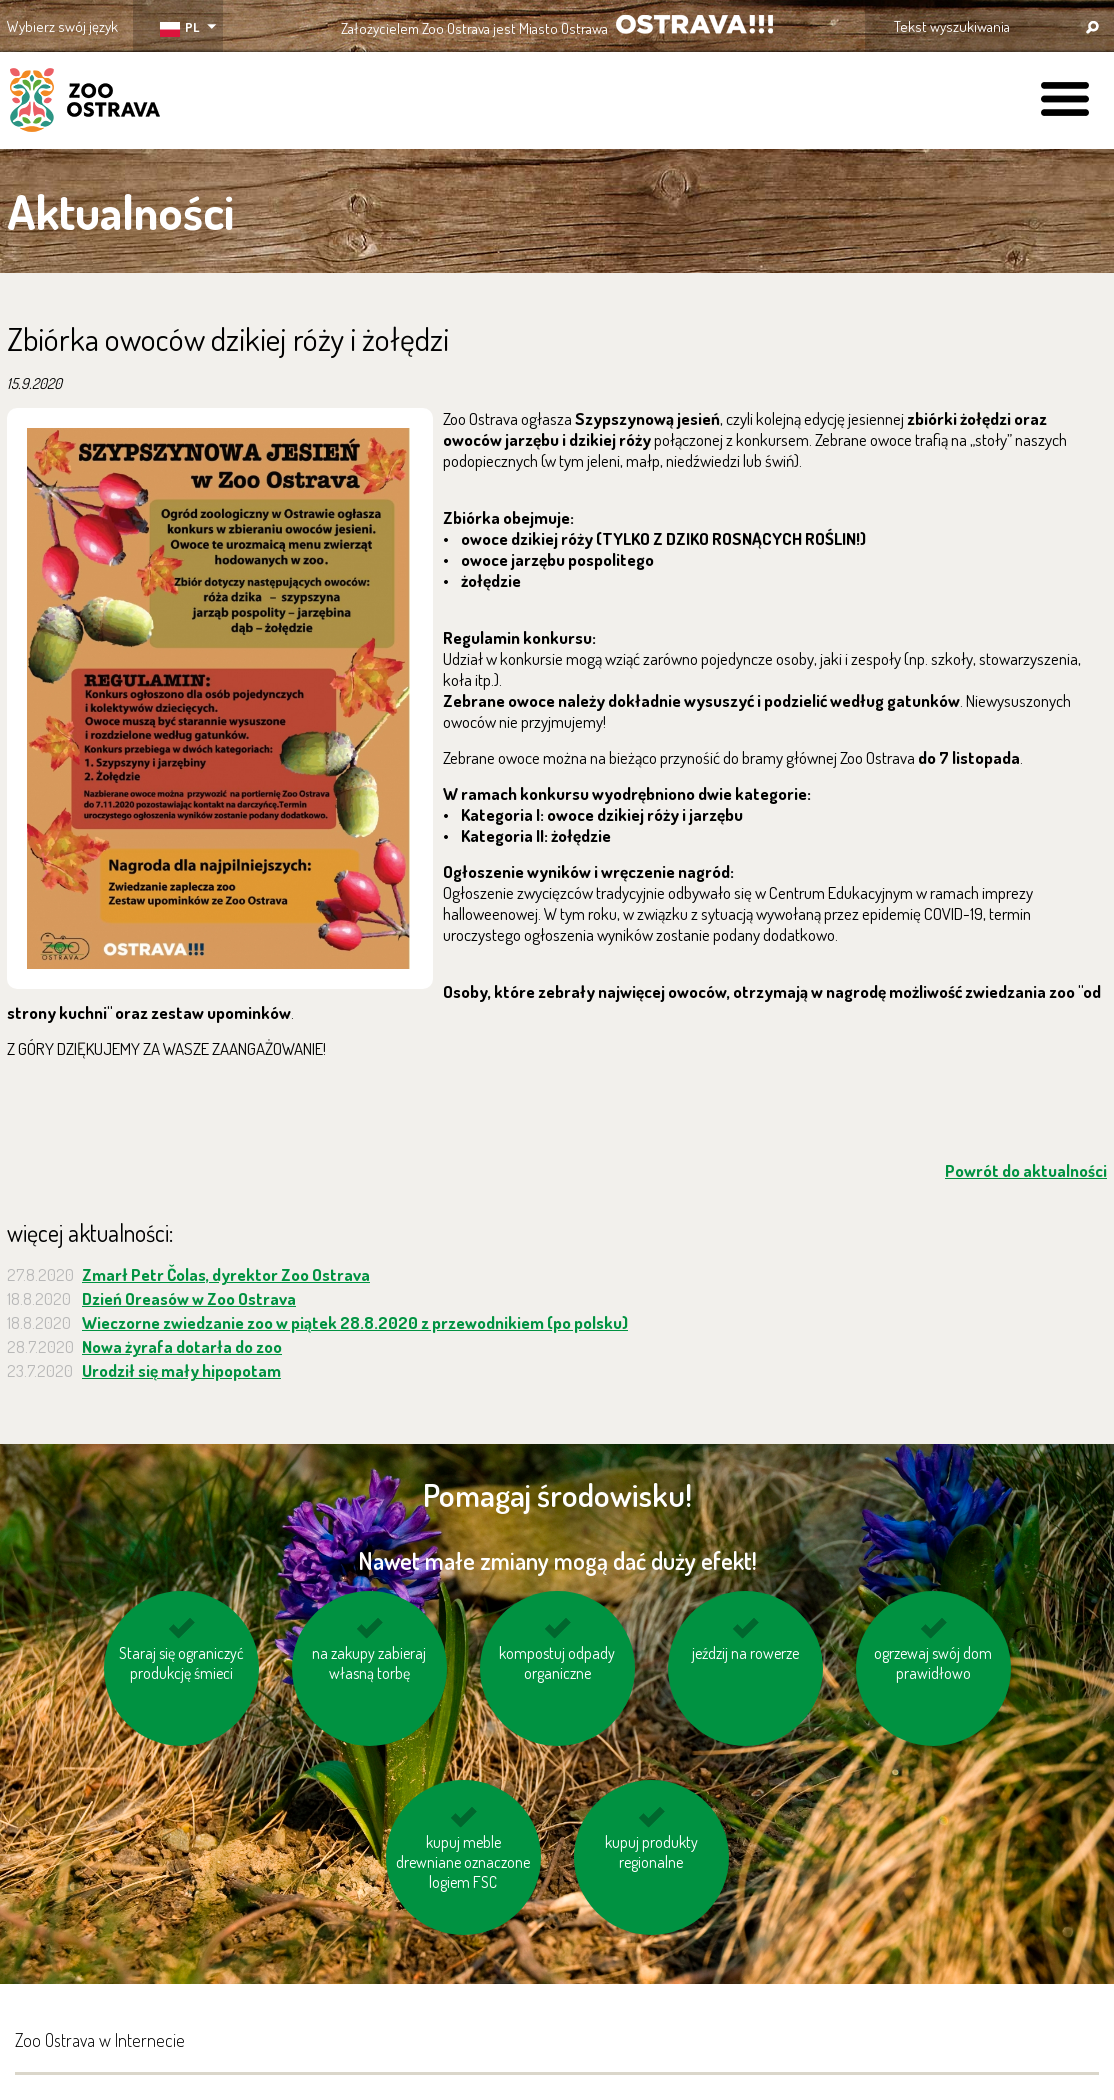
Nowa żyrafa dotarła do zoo (182, 1346)
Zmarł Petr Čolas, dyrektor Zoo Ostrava (226, 1274)
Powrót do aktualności (1026, 1170)
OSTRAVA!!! (694, 24)
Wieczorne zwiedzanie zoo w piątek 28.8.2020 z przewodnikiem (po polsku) (355, 1322)
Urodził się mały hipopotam (181, 1370)
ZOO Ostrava (85, 103)
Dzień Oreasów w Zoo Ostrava (189, 1298)
